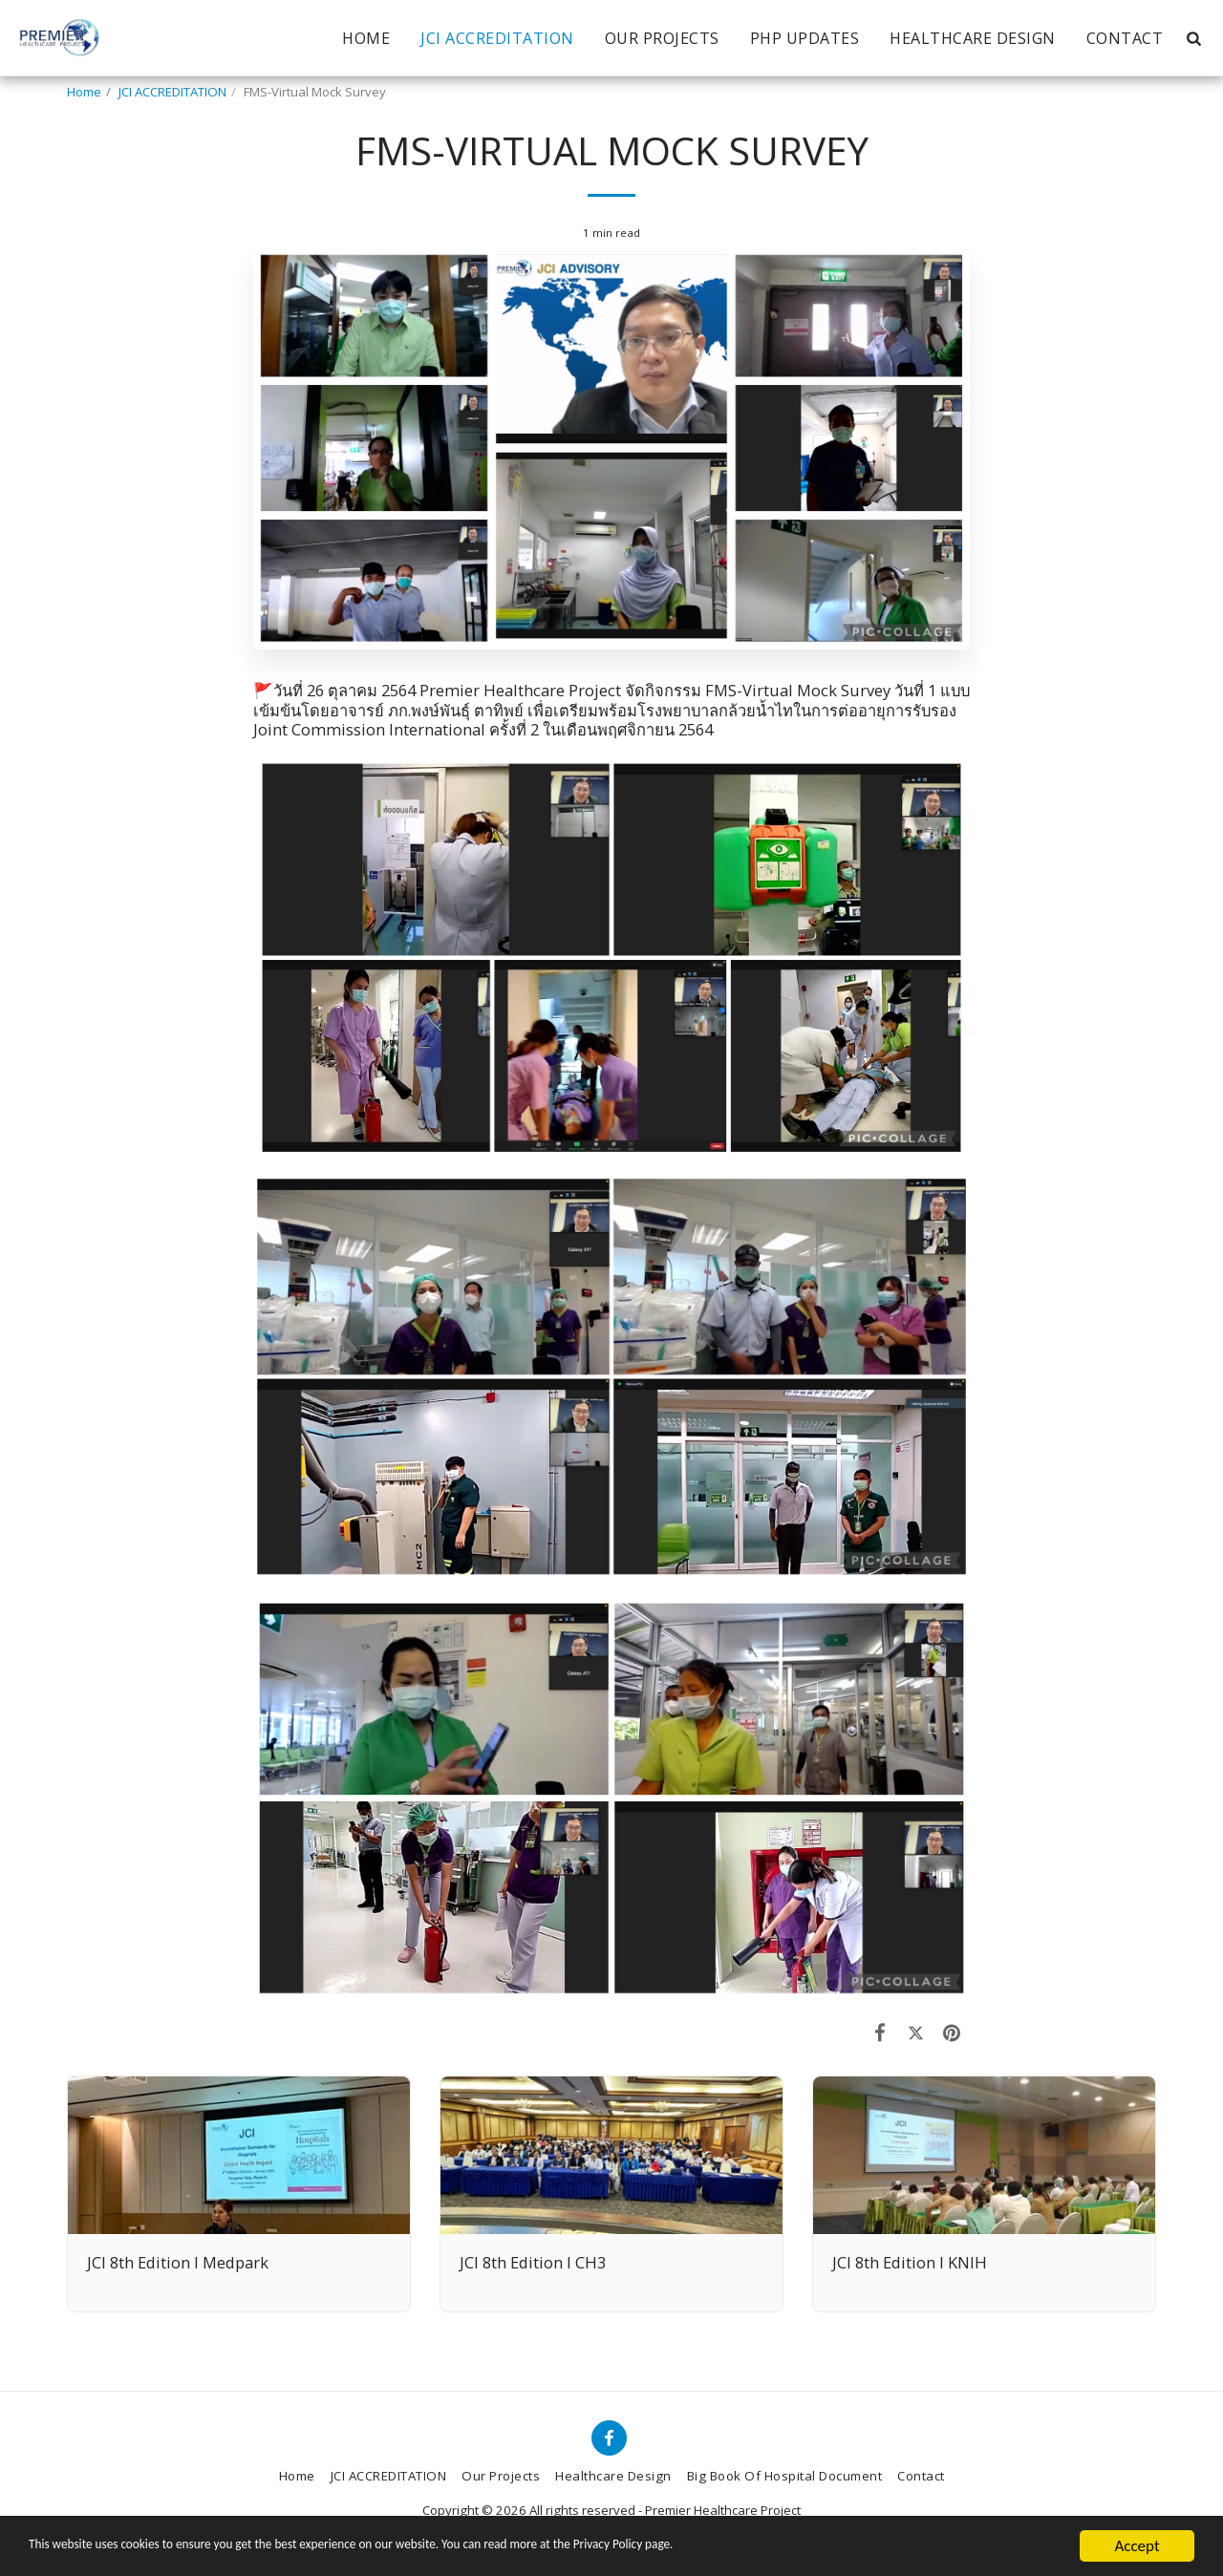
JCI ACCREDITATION (172, 91)
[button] (1193, 38)
